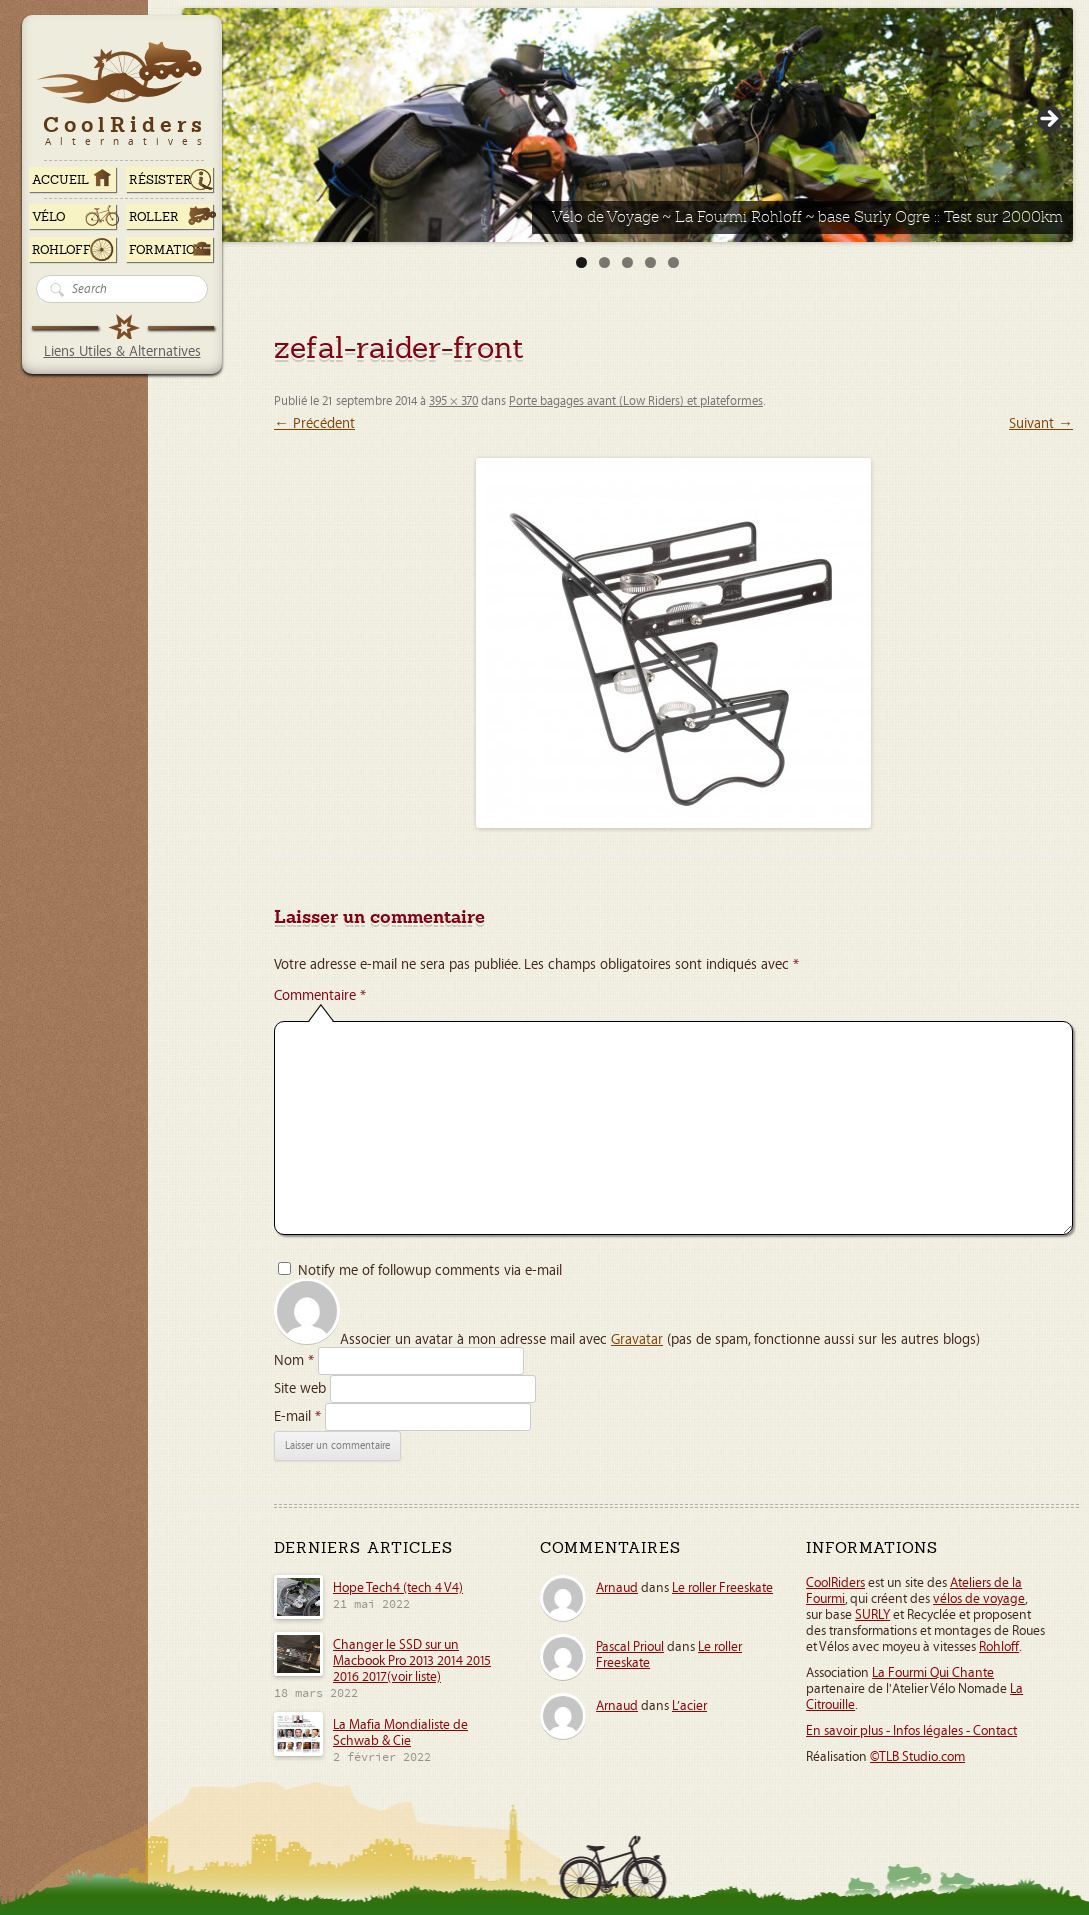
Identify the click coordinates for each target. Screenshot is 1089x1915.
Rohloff (61, 250)
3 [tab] (627, 262)
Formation (167, 250)
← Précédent (314, 423)
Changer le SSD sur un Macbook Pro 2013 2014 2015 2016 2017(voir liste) (412, 1661)
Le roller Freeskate (722, 1588)
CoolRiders (835, 1583)
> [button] (1048, 120)
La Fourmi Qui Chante (933, 1673)
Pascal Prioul (630, 1647)
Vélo (49, 217)
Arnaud (617, 1588)
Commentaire (320, 995)
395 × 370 (453, 401)
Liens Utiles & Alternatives (122, 351)
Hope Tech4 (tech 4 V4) (398, 1588)
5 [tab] (673, 262)
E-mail (297, 1416)
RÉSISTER (160, 180)
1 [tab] (581, 262)
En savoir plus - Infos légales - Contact (911, 1731)
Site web (300, 1388)
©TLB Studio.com (917, 1757)
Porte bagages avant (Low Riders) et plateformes (636, 401)
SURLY (872, 1615)
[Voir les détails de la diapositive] (627, 125)
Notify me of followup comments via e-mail (430, 1270)
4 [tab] (650, 262)
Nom (294, 1360)
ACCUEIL (60, 180)
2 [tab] (604, 262)
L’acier (689, 1706)
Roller (154, 217)
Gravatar (637, 1339)
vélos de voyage (979, 1599)
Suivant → (1041, 423)
